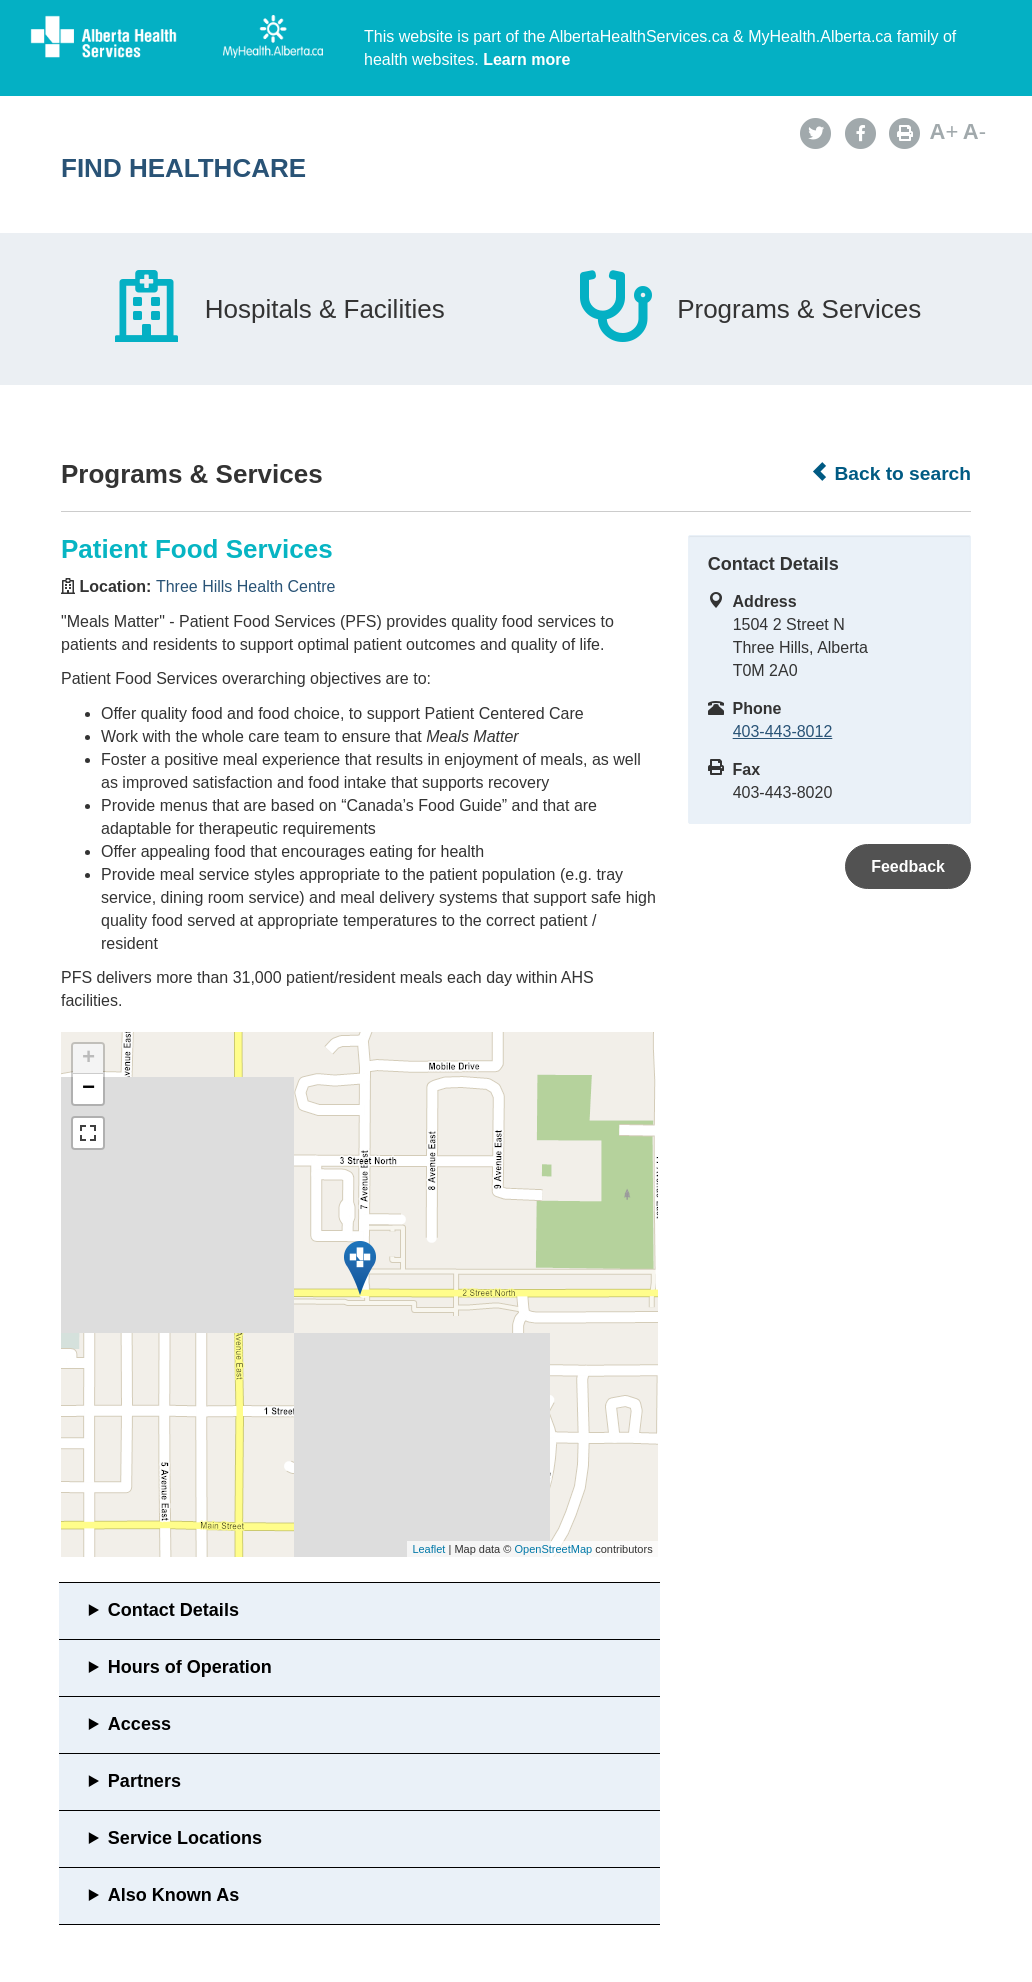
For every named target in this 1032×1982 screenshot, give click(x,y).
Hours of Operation (190, 1667)
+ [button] (88, 1059)
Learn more (526, 59)
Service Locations (185, 1838)
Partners (144, 1781)
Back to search (890, 473)
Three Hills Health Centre (246, 586)
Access (139, 1724)
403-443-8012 (783, 731)
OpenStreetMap (553, 1549)
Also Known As (173, 1895)
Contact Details (173, 1610)
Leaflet (428, 1549)
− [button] (88, 1089)
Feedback (908, 866)
